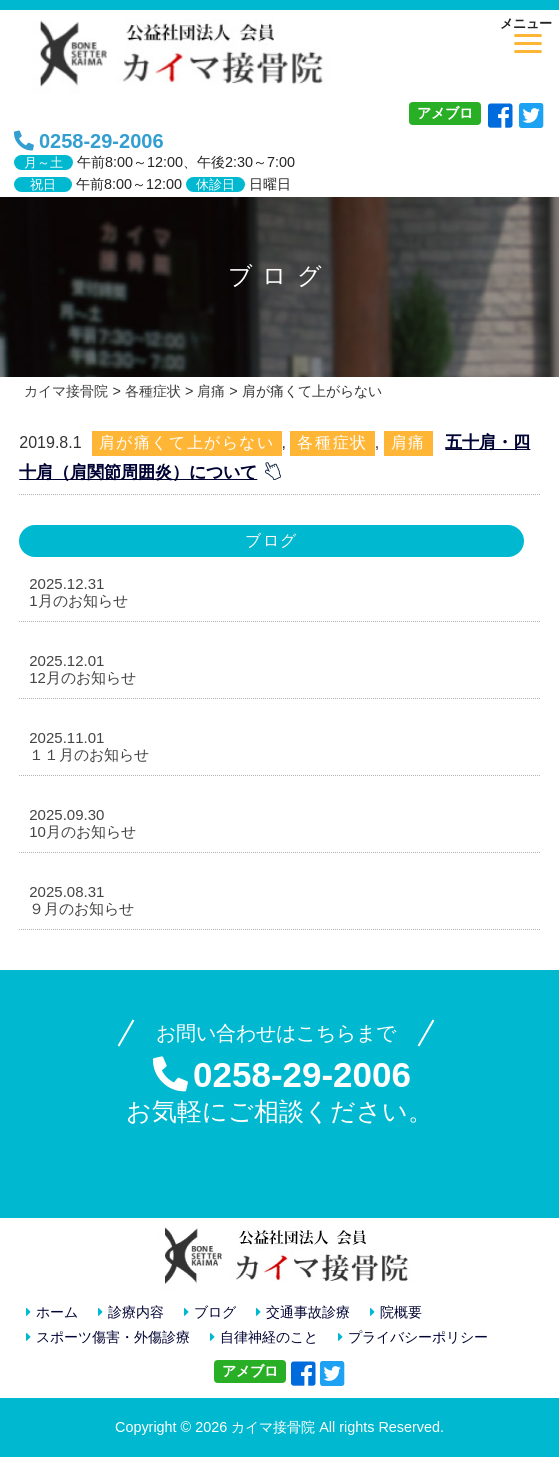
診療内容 (131, 1312)
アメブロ (445, 113)
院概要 (396, 1312)
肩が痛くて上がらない (187, 442)
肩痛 (408, 442)
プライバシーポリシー (413, 1337)
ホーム (52, 1312)
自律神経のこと (264, 1337)
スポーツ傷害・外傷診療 (108, 1337)
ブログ (210, 1312)
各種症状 (332, 442)
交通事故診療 (303, 1312)
